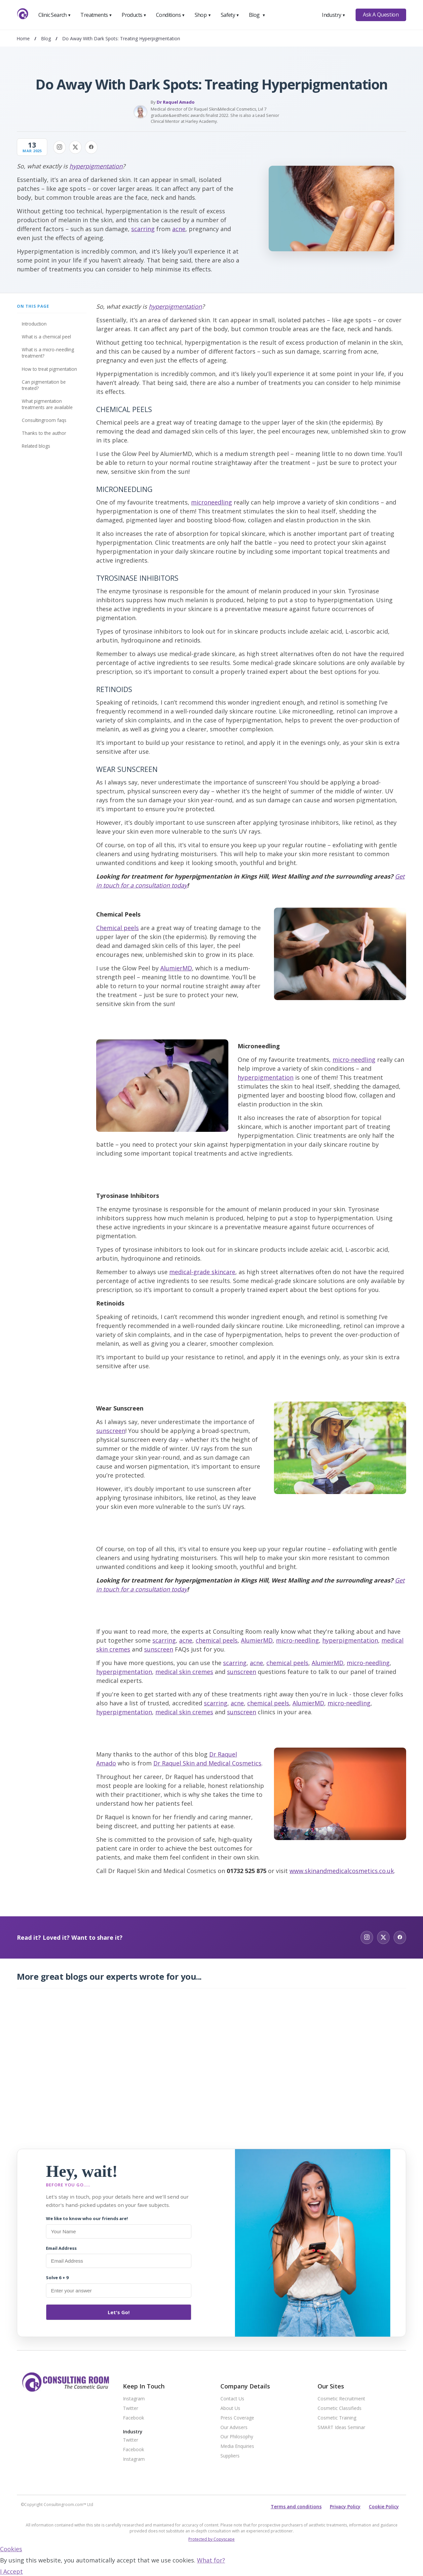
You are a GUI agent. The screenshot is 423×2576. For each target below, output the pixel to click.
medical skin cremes (184, 1672)
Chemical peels (117, 928)
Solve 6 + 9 (57, 2277)
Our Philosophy (236, 2437)
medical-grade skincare (202, 1272)
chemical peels (217, 1640)
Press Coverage (237, 2418)
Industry (333, 14)
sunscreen (110, 1431)
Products (134, 14)
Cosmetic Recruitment (341, 2399)
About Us (230, 2408)
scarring (143, 229)
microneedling (211, 502)
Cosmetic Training (337, 2418)
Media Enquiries (237, 2446)
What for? (211, 2560)
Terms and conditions (296, 2506)
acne (178, 229)
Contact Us (232, 2399)
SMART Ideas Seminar (341, 2427)
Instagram (134, 2399)
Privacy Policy (345, 2506)
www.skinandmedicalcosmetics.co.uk (341, 1871)
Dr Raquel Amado (176, 102)
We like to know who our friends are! (87, 2218)
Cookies (11, 2549)
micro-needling (353, 1059)
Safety (230, 14)
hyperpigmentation (96, 166)
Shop (203, 14)
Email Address (61, 2248)
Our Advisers (234, 2427)
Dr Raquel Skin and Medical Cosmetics (207, 1763)
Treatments (96, 14)
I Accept (11, 2571)
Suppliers (230, 2456)
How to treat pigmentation (49, 369)
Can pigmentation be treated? (44, 385)
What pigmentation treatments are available (47, 404)
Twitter (130, 2408)
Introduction (34, 324)
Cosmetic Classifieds (340, 2408)
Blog (257, 14)
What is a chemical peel (46, 336)
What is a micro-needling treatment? (48, 352)
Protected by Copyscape (211, 2539)
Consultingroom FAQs (44, 420)
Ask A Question (381, 14)
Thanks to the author (44, 433)
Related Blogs (36, 446)
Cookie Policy (384, 2506)
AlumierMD (176, 968)
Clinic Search (54, 14)
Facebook (133, 2418)
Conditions (170, 14)
